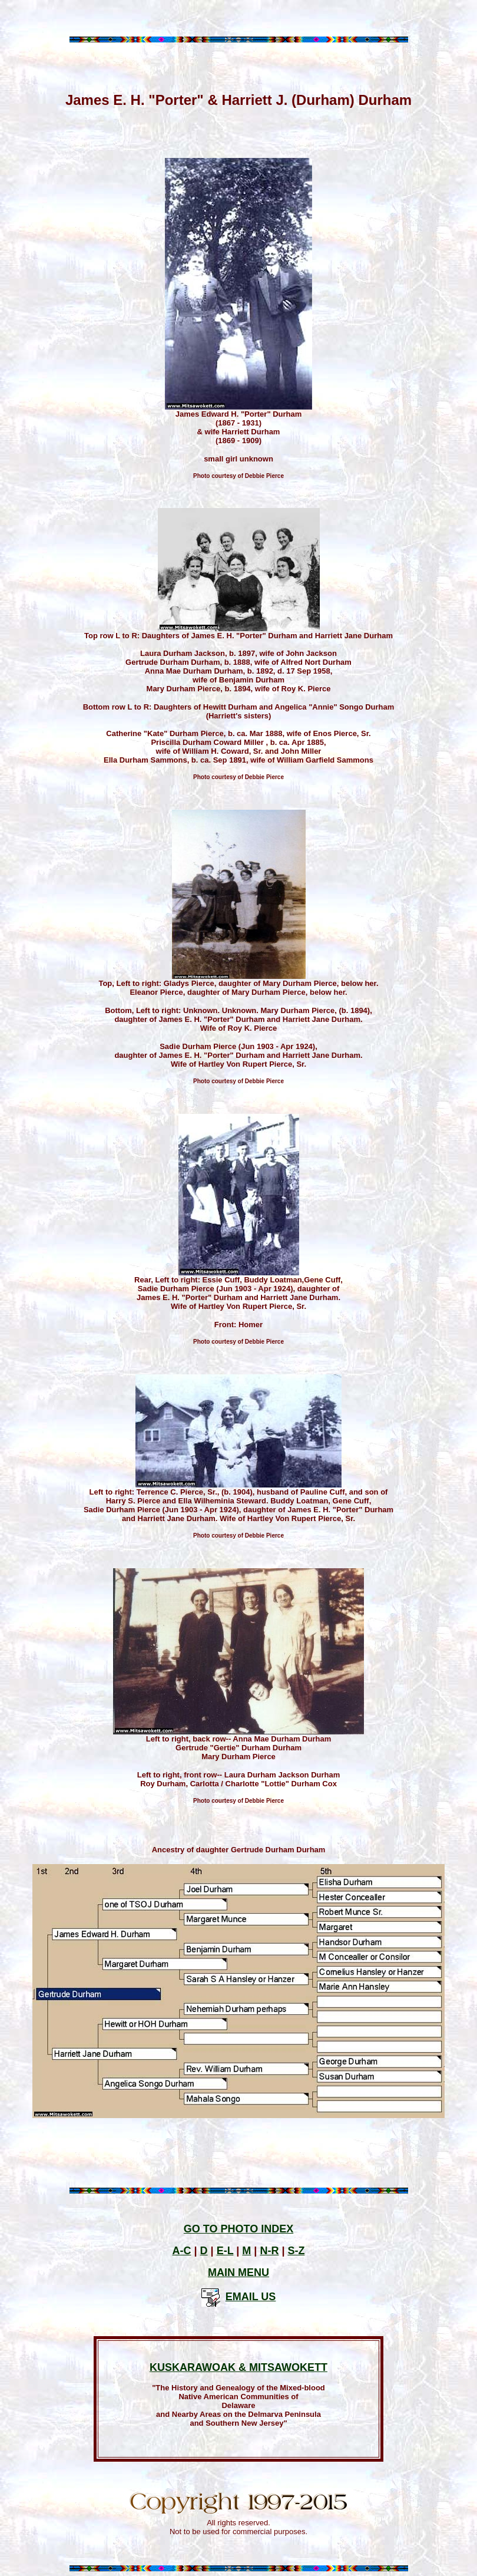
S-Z (295, 2251)
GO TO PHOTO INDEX (238, 2229)
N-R (269, 2251)
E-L (225, 2251)
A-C (182, 2251)
